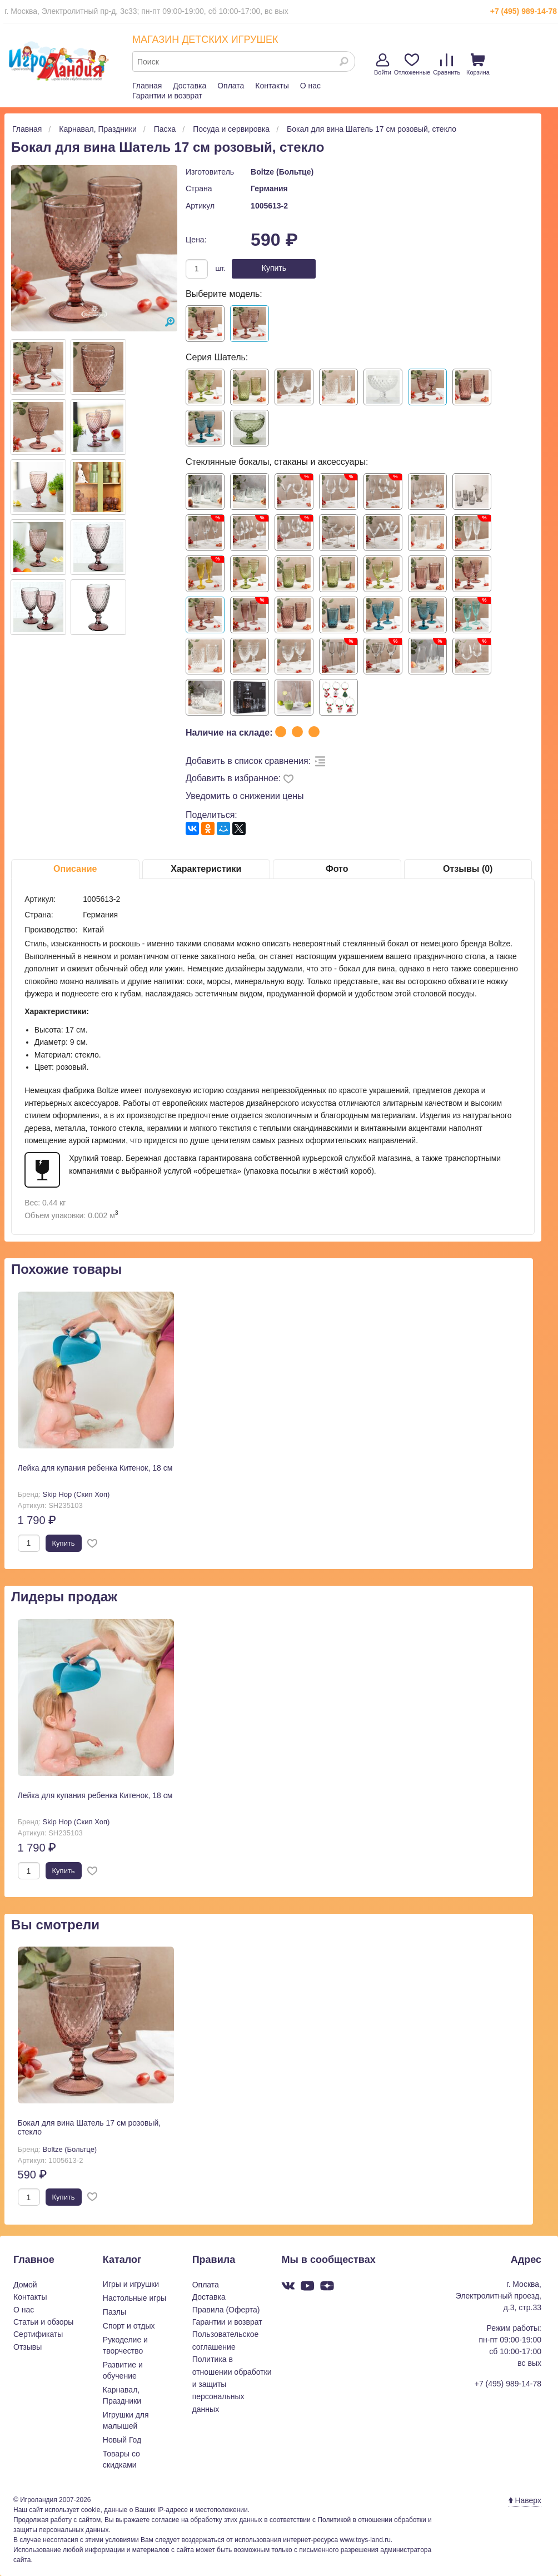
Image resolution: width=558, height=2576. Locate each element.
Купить (274, 268)
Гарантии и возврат (167, 95)
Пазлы (114, 2311)
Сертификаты (38, 2334)
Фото (337, 868)
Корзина (478, 64)
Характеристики (206, 868)
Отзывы (27, 2346)
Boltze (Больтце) (282, 171)
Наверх (525, 2500)
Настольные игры (134, 2298)
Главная (147, 85)
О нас (310, 85)
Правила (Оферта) (226, 2309)
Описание (75, 868)
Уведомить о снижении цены (245, 796)
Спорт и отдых (129, 2325)
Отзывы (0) (467, 868)
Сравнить (446, 64)
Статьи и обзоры (43, 2321)
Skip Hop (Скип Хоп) (76, 1494)
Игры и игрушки (131, 2284)
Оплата (230, 85)
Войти (382, 64)
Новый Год (122, 2439)
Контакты (271, 85)
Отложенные (412, 64)
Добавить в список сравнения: (248, 761)
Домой (25, 2284)
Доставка (189, 85)
